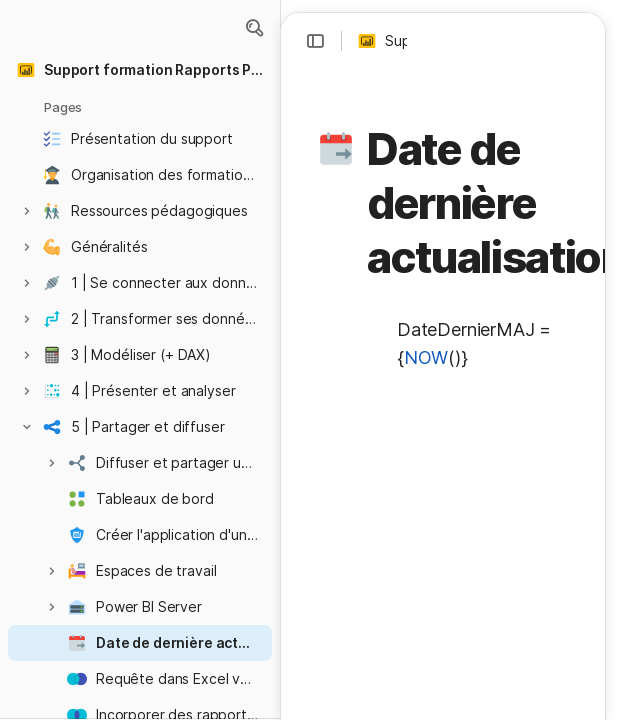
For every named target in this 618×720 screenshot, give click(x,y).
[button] (254, 28)
